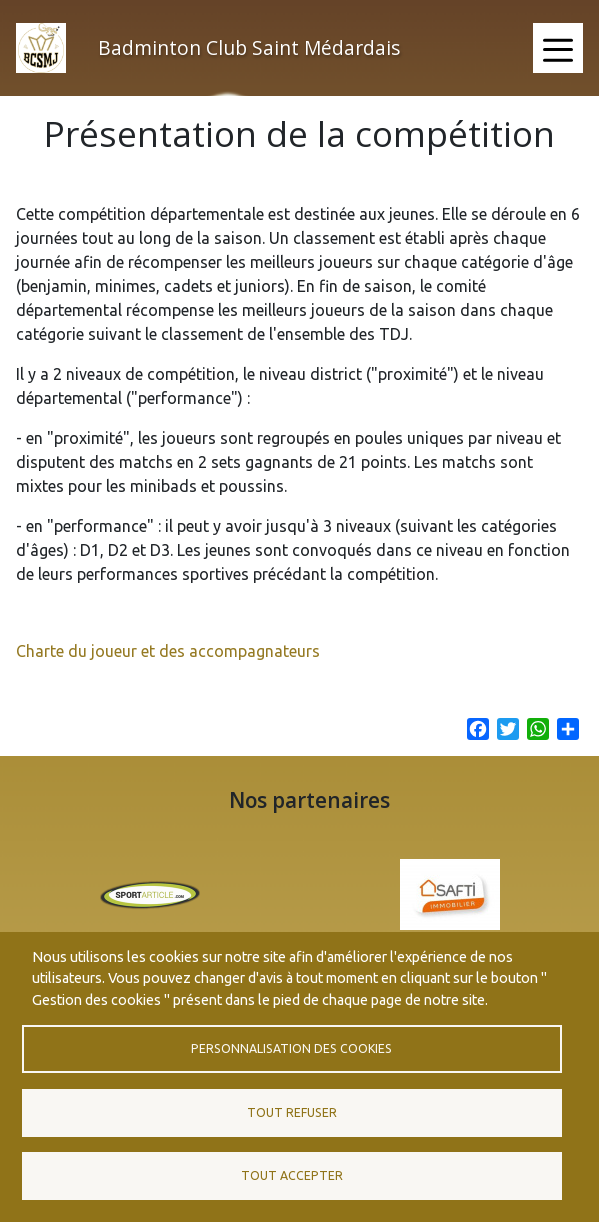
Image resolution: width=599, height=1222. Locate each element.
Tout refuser (292, 1112)
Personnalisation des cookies (291, 1048)
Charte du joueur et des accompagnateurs (168, 669)
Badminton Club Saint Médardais (249, 47)
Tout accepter (292, 1175)
